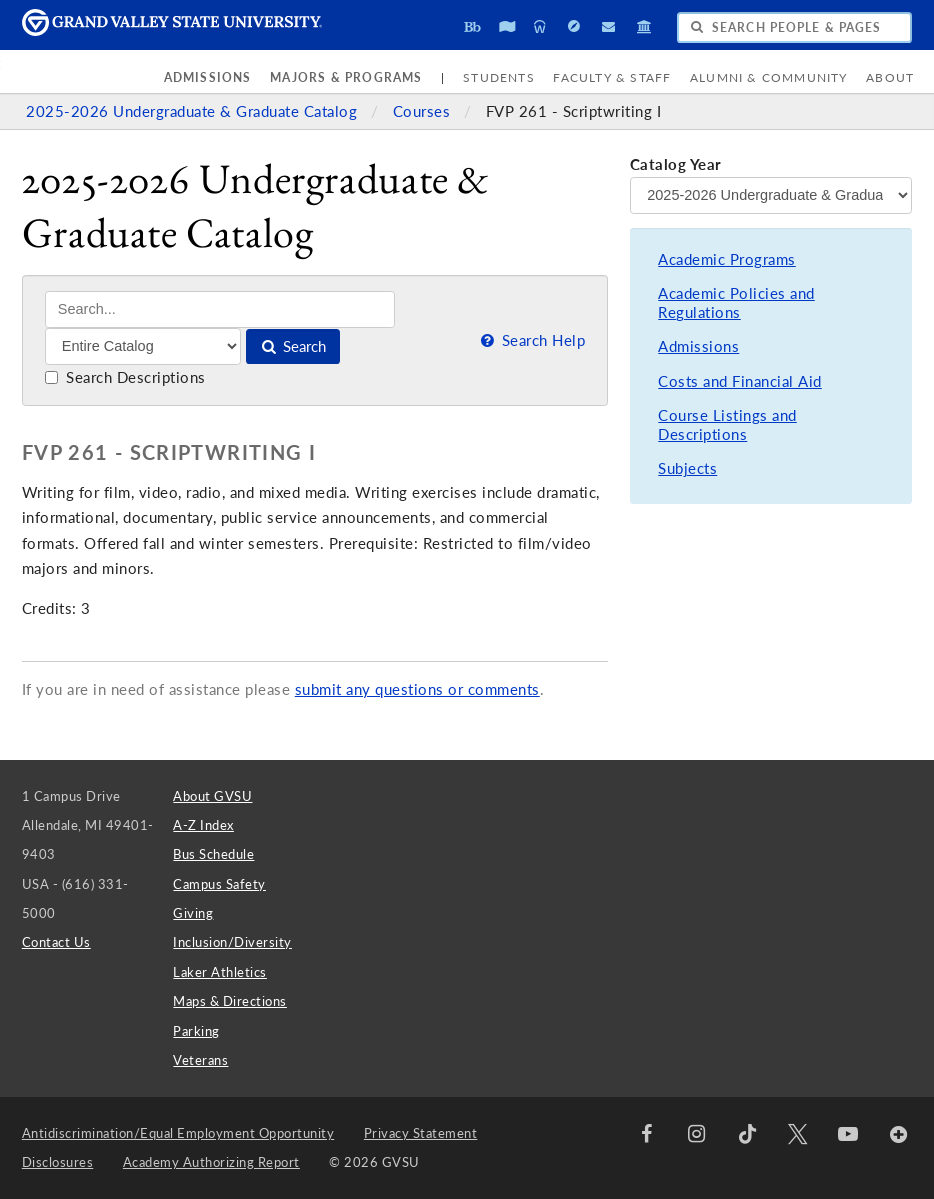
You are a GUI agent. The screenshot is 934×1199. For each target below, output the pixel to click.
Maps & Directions (230, 1001)
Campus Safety (219, 884)
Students (499, 77)
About (890, 77)
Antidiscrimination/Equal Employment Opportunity (178, 1133)
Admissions (208, 77)
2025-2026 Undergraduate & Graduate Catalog (194, 111)
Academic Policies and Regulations (736, 303)
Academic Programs (727, 259)
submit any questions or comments (417, 689)
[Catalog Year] (771, 195)
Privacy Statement (421, 1133)
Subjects (687, 468)
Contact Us (56, 942)
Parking (196, 1031)
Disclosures (58, 1162)
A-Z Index (203, 825)
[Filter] (143, 346)
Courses (424, 111)
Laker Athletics (220, 972)
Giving (193, 913)
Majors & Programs (346, 77)
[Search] (220, 309)
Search (292, 346)
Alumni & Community (769, 77)
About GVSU (212, 796)
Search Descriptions (125, 377)
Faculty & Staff (612, 77)
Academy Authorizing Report (211, 1162)
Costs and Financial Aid (740, 381)
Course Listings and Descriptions (727, 425)
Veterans (200, 1060)
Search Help (531, 340)
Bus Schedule (213, 854)
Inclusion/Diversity (232, 942)
